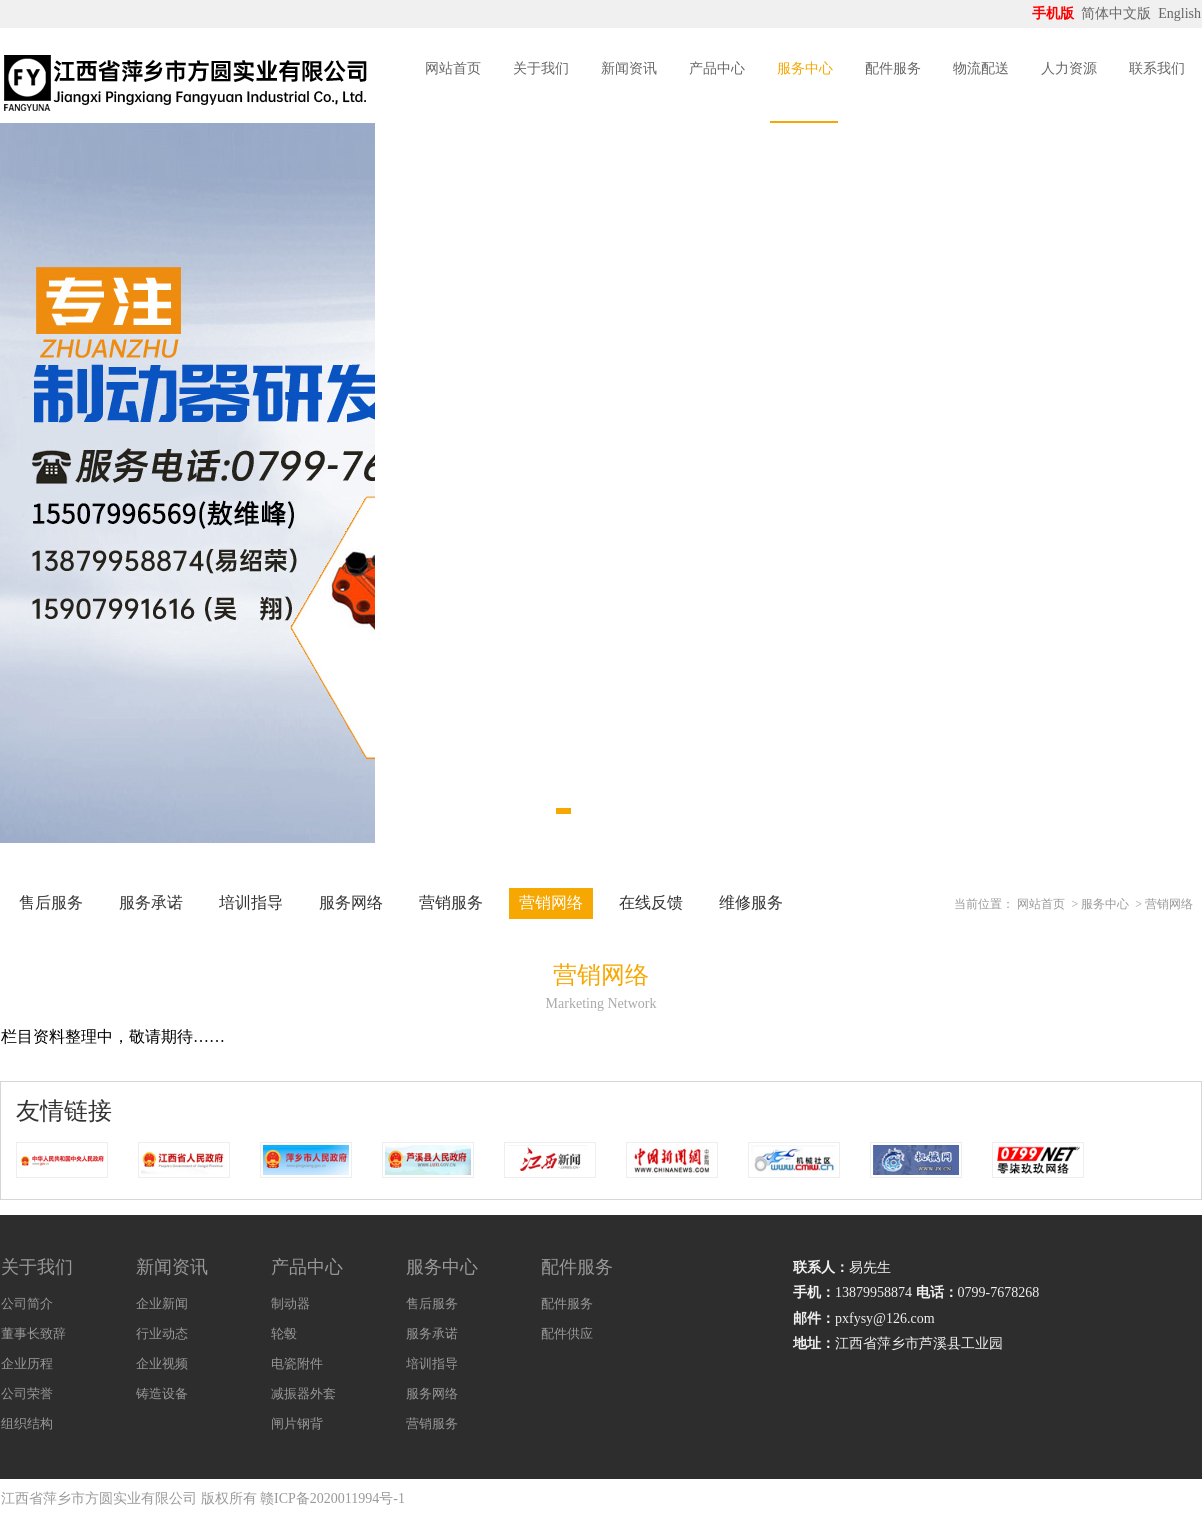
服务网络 (351, 902)
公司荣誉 (27, 1393)
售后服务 (51, 902)
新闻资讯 (629, 68)
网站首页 (453, 68)
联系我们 (1157, 68)
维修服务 (751, 902)
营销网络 (551, 902)
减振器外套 (303, 1393)
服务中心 (805, 68)
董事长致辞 (33, 1333)
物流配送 (981, 68)
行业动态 (162, 1333)
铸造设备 (162, 1393)
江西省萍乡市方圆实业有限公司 (99, 1498)
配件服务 (893, 68)
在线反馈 (651, 902)
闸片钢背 (297, 1423)
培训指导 (251, 902)
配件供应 (567, 1333)
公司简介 (27, 1303)
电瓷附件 (297, 1363)
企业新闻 (162, 1303)
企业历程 (27, 1363)
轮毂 (284, 1333)
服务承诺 (151, 902)
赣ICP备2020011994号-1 (332, 1498)
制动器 (290, 1303)
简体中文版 (1118, 13)
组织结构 (27, 1423)
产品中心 (717, 68)
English (1179, 13)
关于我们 (541, 68)
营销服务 (451, 902)
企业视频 (162, 1363)
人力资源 (1069, 68)
